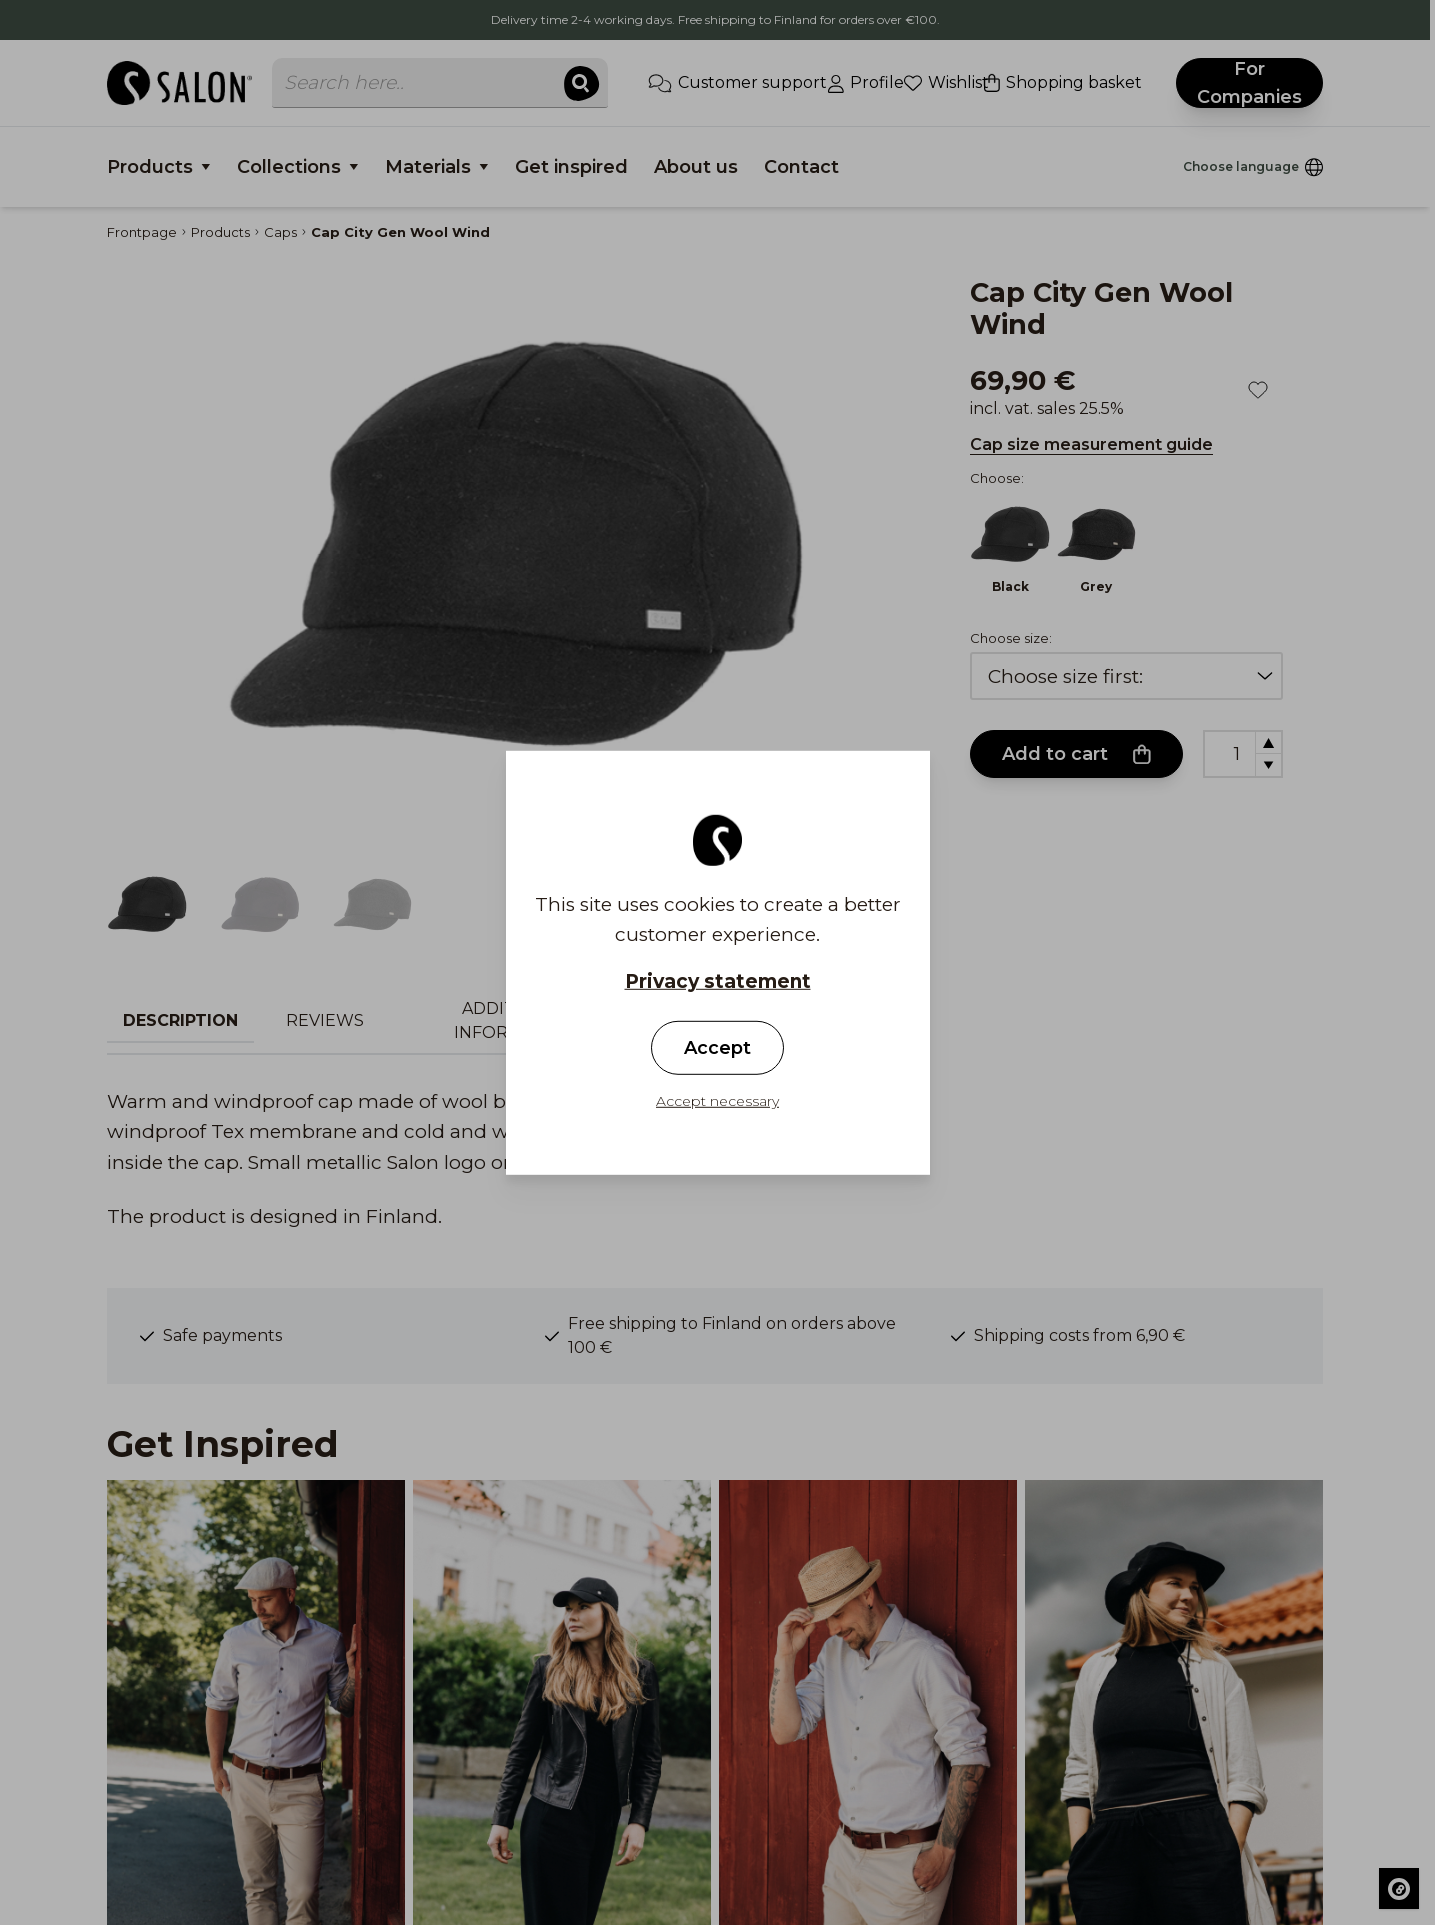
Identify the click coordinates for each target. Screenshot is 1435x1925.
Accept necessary (717, 1101)
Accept (717, 1048)
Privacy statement (718, 980)
